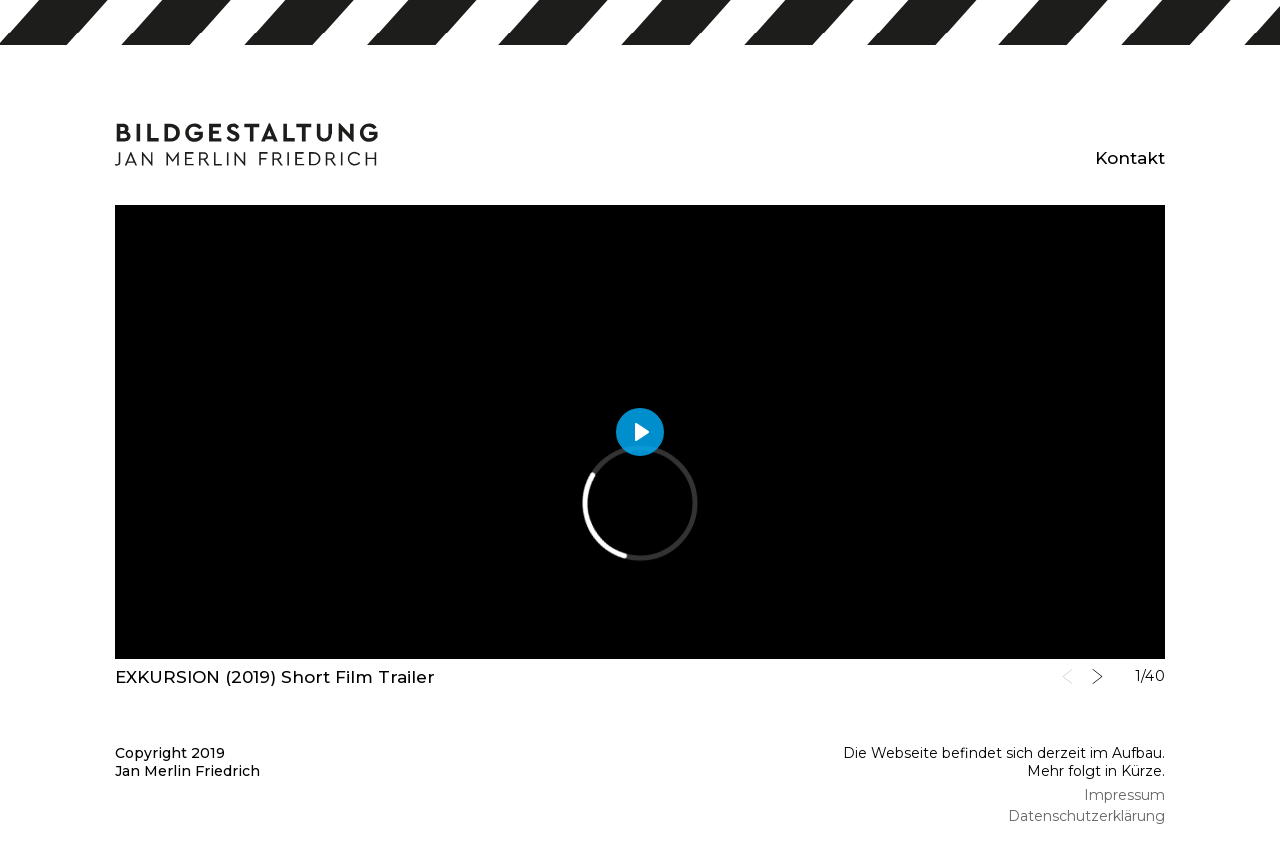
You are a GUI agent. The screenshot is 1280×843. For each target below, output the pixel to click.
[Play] (640, 432)
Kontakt (1130, 158)
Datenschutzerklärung (1086, 816)
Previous (1067, 676)
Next (1097, 676)
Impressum (1124, 795)
